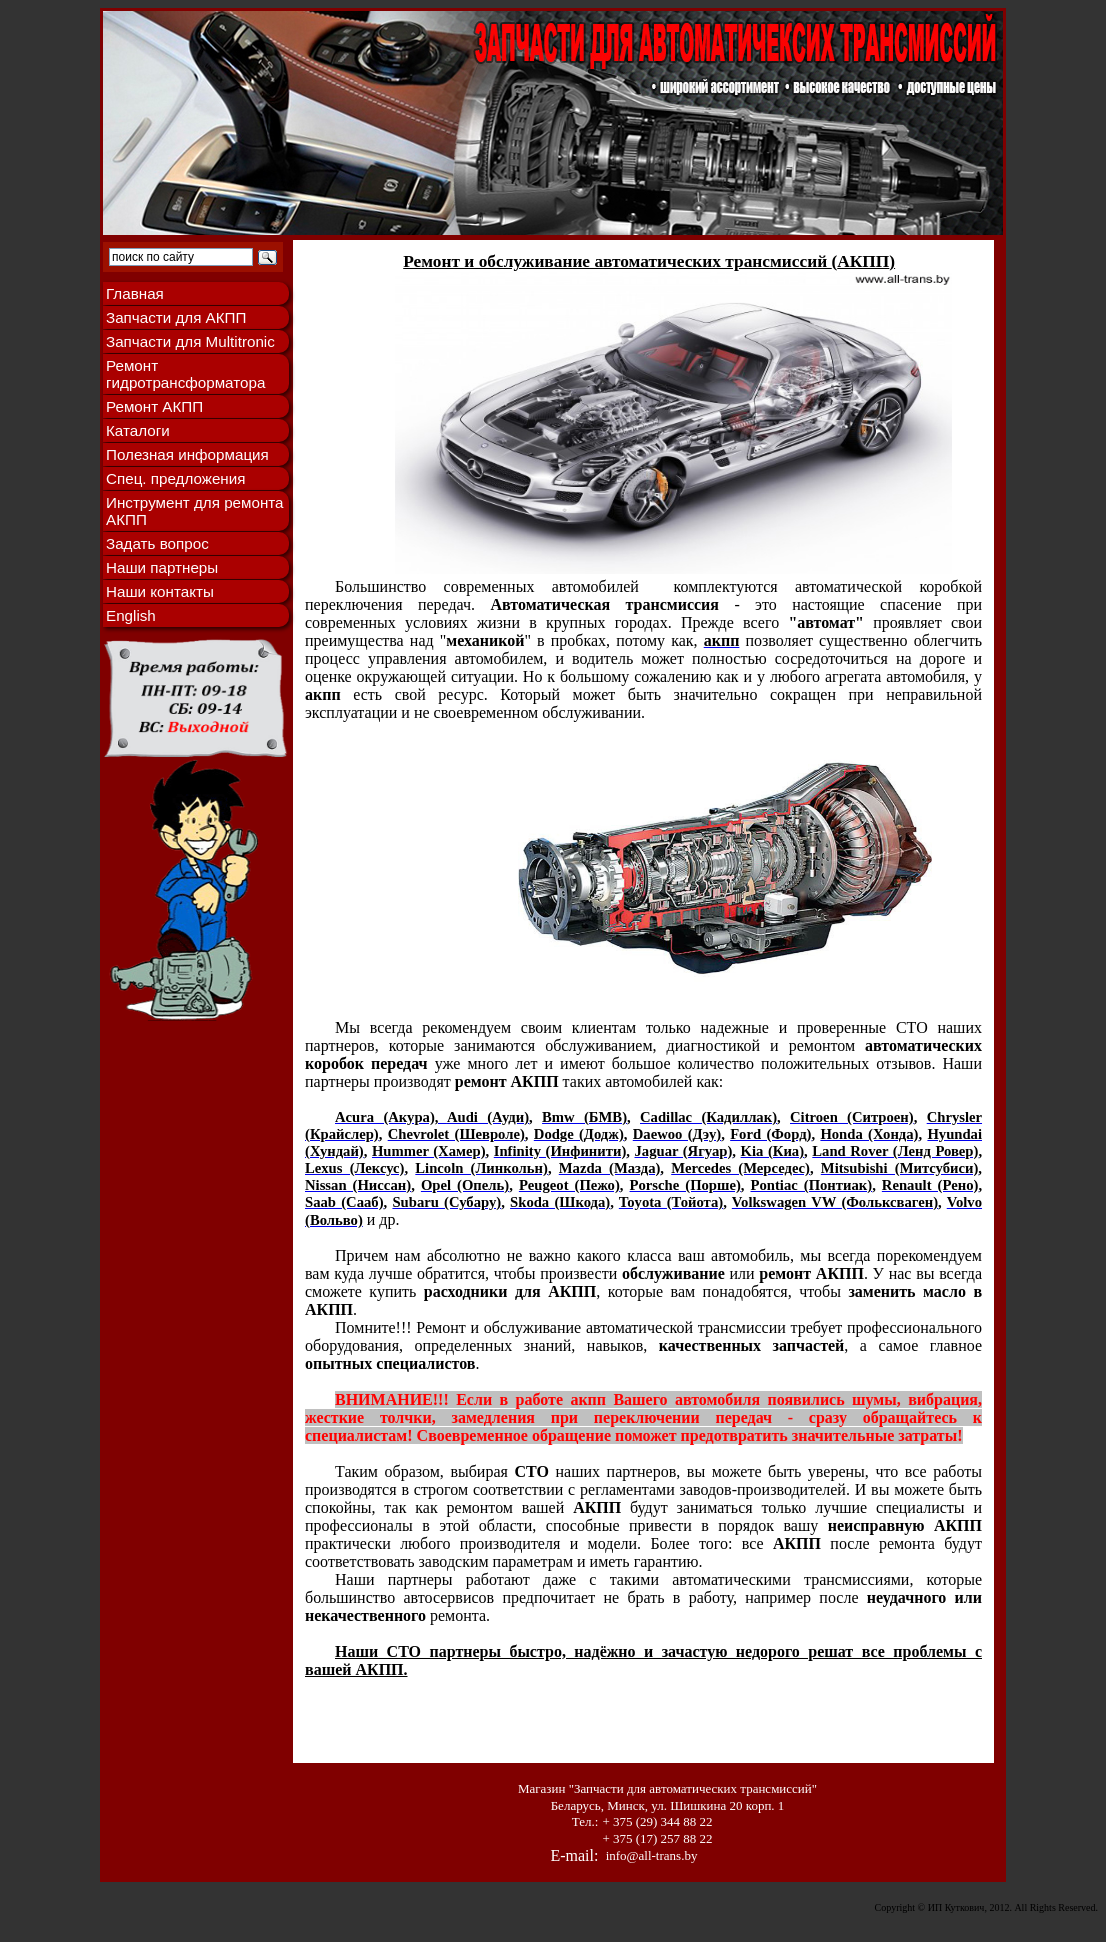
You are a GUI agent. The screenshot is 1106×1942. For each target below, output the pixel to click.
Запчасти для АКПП (176, 317)
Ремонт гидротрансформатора (185, 374)
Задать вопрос (157, 543)
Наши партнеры (162, 567)
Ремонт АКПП (154, 406)
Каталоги (138, 430)
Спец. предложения (175, 478)
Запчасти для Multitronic (190, 341)
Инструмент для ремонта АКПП (195, 511)
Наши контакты (160, 591)
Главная (135, 293)
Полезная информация (187, 454)
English (131, 615)
